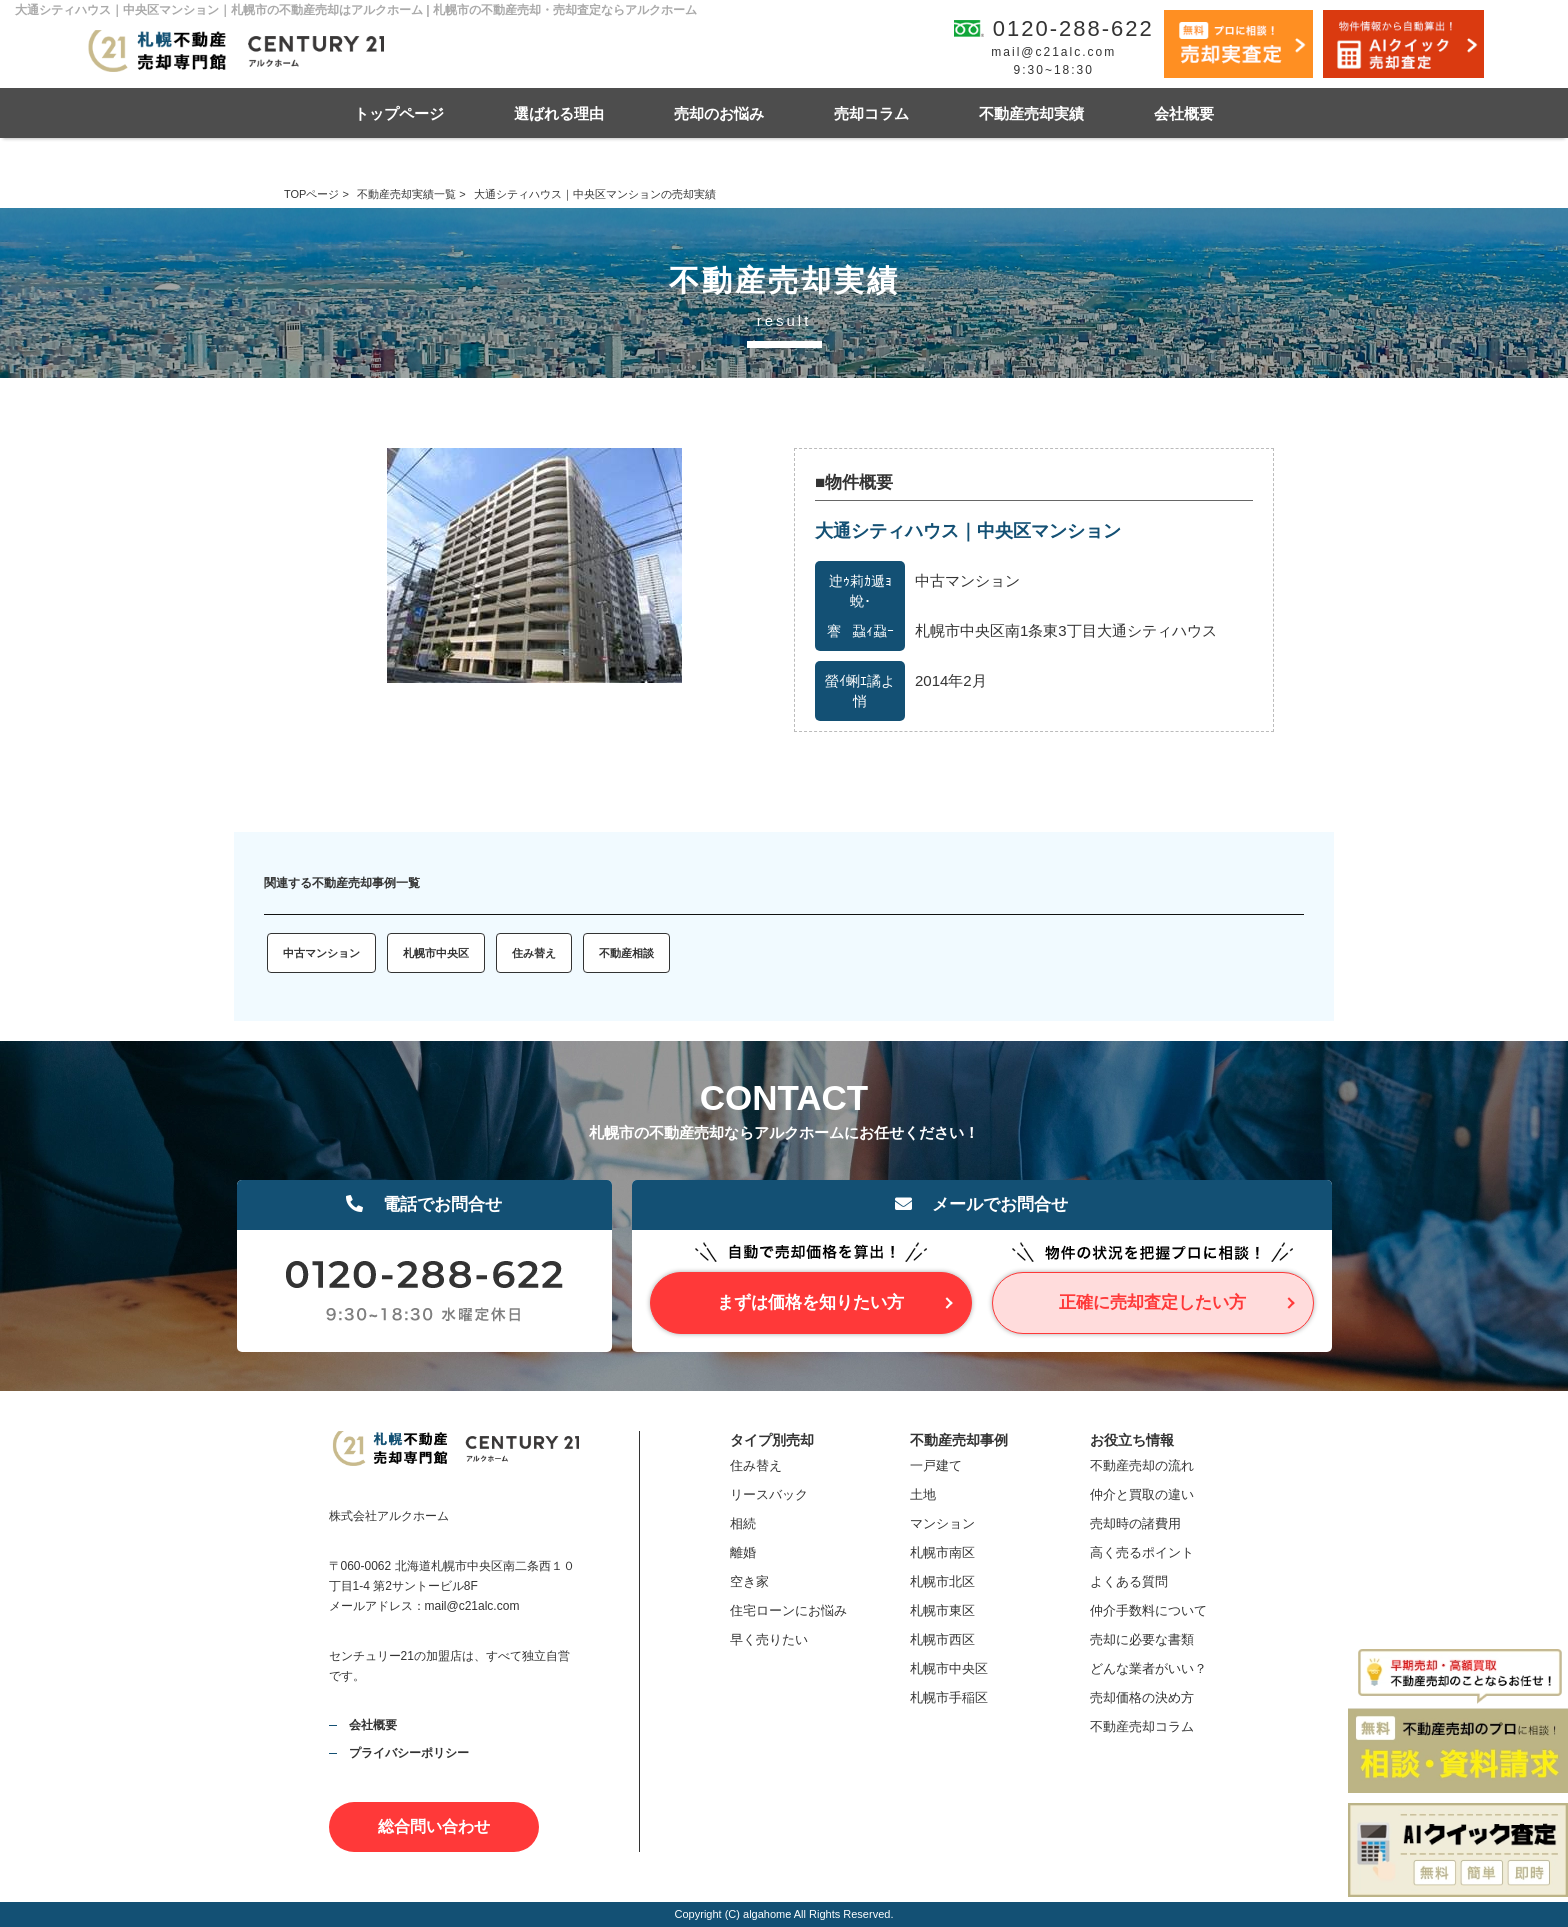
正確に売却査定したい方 (1152, 1302)
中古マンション (321, 953)
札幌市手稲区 (949, 1697)
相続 (743, 1523)
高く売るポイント (1142, 1552)
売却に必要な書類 (1142, 1639)
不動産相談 (626, 953)
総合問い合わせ (434, 1826)
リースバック (769, 1494)
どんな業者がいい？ (1148, 1668)
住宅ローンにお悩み (788, 1610)
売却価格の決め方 (1142, 1697)
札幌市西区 (942, 1639)
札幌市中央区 (436, 953)
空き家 (749, 1581)
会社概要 (1184, 113)
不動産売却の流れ (1142, 1465)
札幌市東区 (942, 1610)
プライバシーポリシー (409, 1753)
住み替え (534, 953)
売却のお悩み (719, 113)
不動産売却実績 (1031, 113)
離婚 (743, 1552)
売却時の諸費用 (1135, 1523)
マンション (942, 1523)
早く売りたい (769, 1639)
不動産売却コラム (1142, 1726)
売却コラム (871, 113)
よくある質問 (1129, 1581)
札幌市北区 (942, 1581)
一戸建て (936, 1465)
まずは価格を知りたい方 (810, 1302)
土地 (923, 1494)
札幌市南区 (942, 1552)
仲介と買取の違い (1142, 1494)
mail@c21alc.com (1053, 52)
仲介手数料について (1148, 1610)
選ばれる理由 (559, 113)
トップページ (399, 113)
